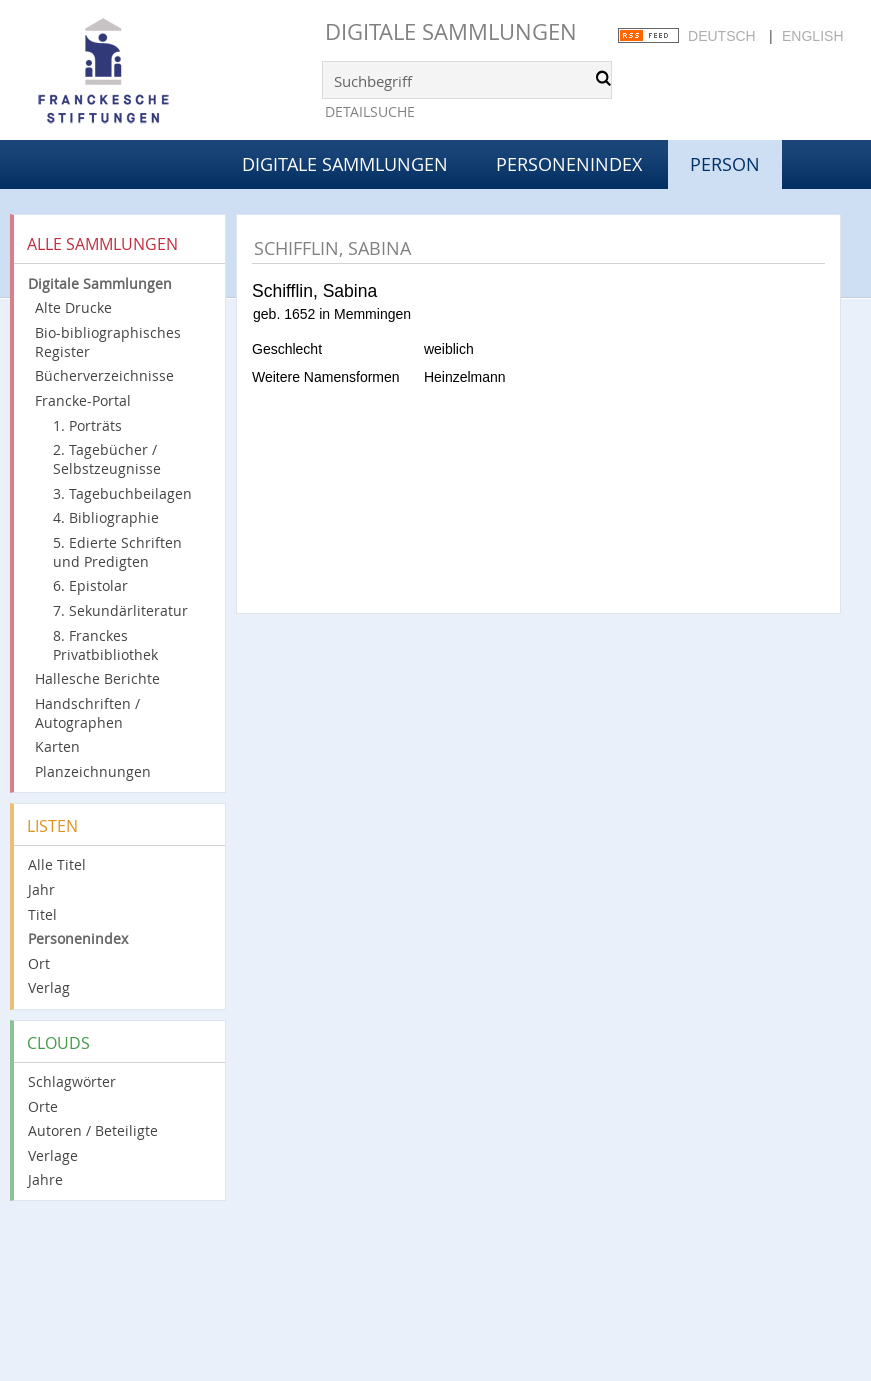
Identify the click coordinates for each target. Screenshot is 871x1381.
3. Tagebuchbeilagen (122, 493)
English (812, 36)
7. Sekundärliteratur (120, 610)
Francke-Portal (83, 400)
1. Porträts (87, 425)
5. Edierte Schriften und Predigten (117, 552)
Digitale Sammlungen (451, 31)
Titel (42, 914)
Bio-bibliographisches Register (108, 342)
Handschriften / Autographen (87, 713)
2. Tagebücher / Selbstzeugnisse (107, 459)
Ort (39, 963)
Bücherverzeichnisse (104, 375)
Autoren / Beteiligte (93, 1130)
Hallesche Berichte (97, 678)
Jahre (45, 1179)
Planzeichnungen (93, 771)
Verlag (49, 987)
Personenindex (569, 164)
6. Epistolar (90, 585)
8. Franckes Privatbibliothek (105, 645)
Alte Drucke (73, 307)
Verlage (53, 1155)
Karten (57, 746)
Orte (43, 1106)
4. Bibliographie (106, 517)
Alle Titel (57, 864)
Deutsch (722, 36)
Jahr (41, 889)
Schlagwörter (72, 1081)
